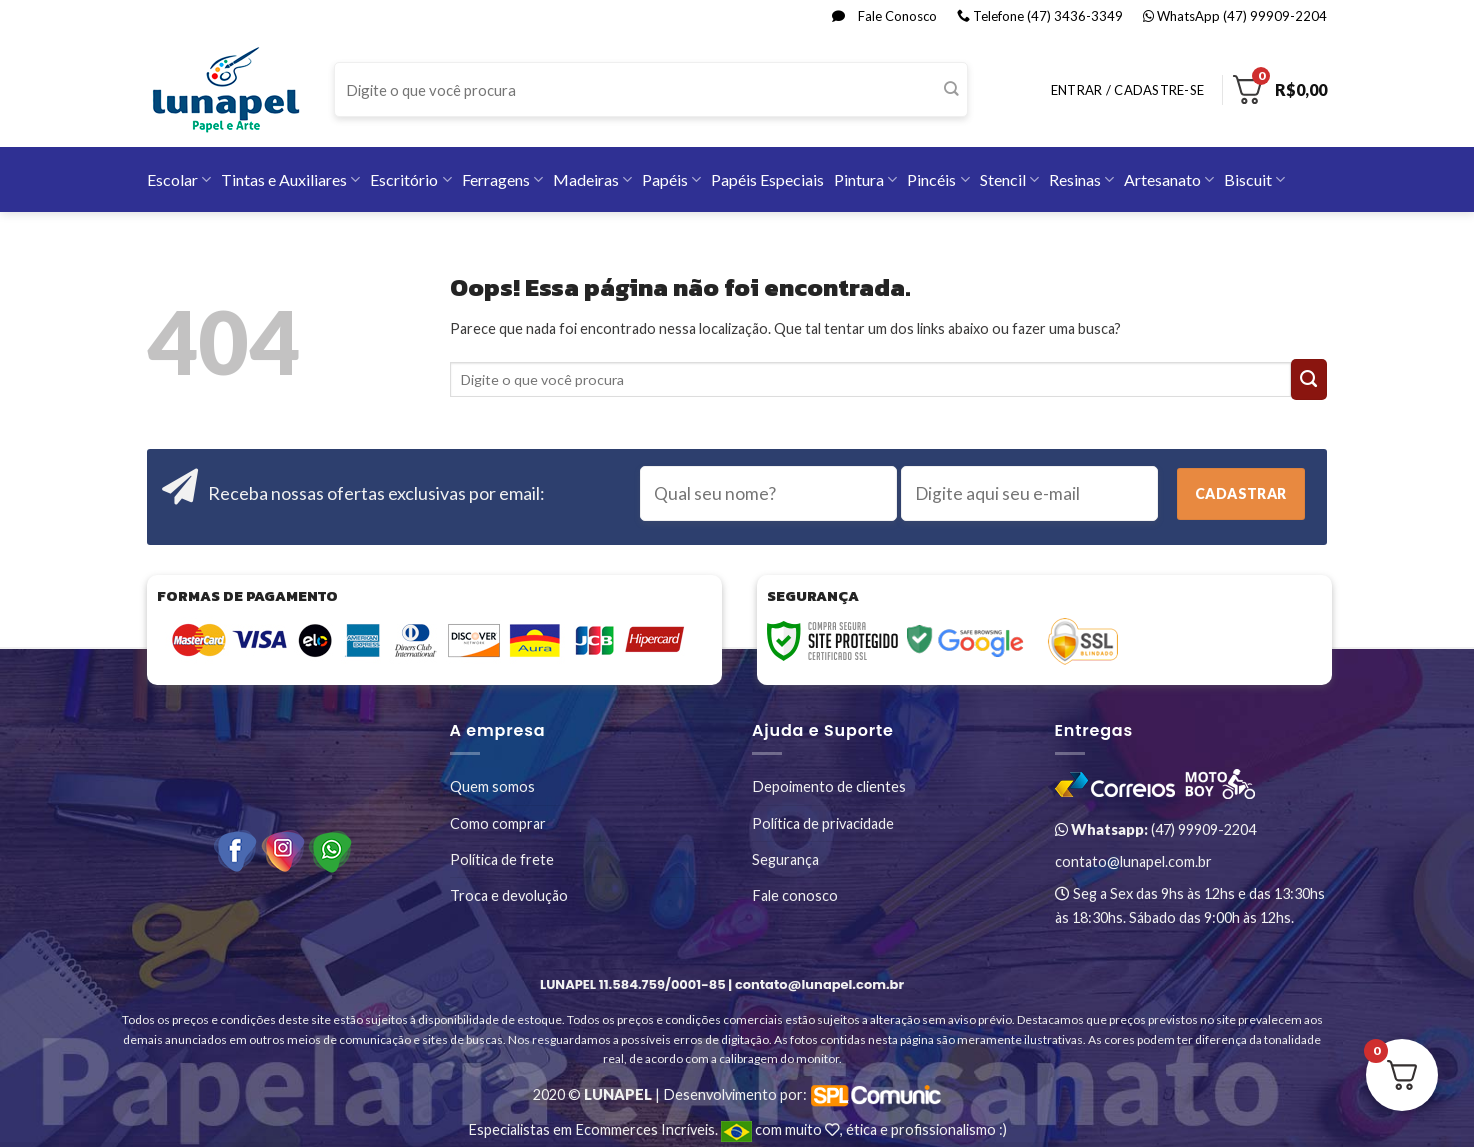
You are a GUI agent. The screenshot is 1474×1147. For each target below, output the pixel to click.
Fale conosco (795, 895)
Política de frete (502, 859)
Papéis (671, 179)
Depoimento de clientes (829, 786)
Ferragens (502, 179)
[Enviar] (951, 90)
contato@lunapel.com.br (1133, 861)
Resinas (1081, 179)
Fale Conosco (884, 16)
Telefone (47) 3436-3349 (1040, 16)
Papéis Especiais (767, 179)
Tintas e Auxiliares (290, 179)
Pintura (865, 179)
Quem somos (492, 786)
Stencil (1009, 179)
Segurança (785, 859)
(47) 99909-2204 (1155, 829)
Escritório (410, 179)
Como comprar (498, 823)
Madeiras (592, 179)
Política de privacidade (823, 823)
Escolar (179, 179)
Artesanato (1169, 179)
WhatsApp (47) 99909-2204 (1235, 16)
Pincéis (938, 179)
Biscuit (1254, 179)
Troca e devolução (509, 895)
